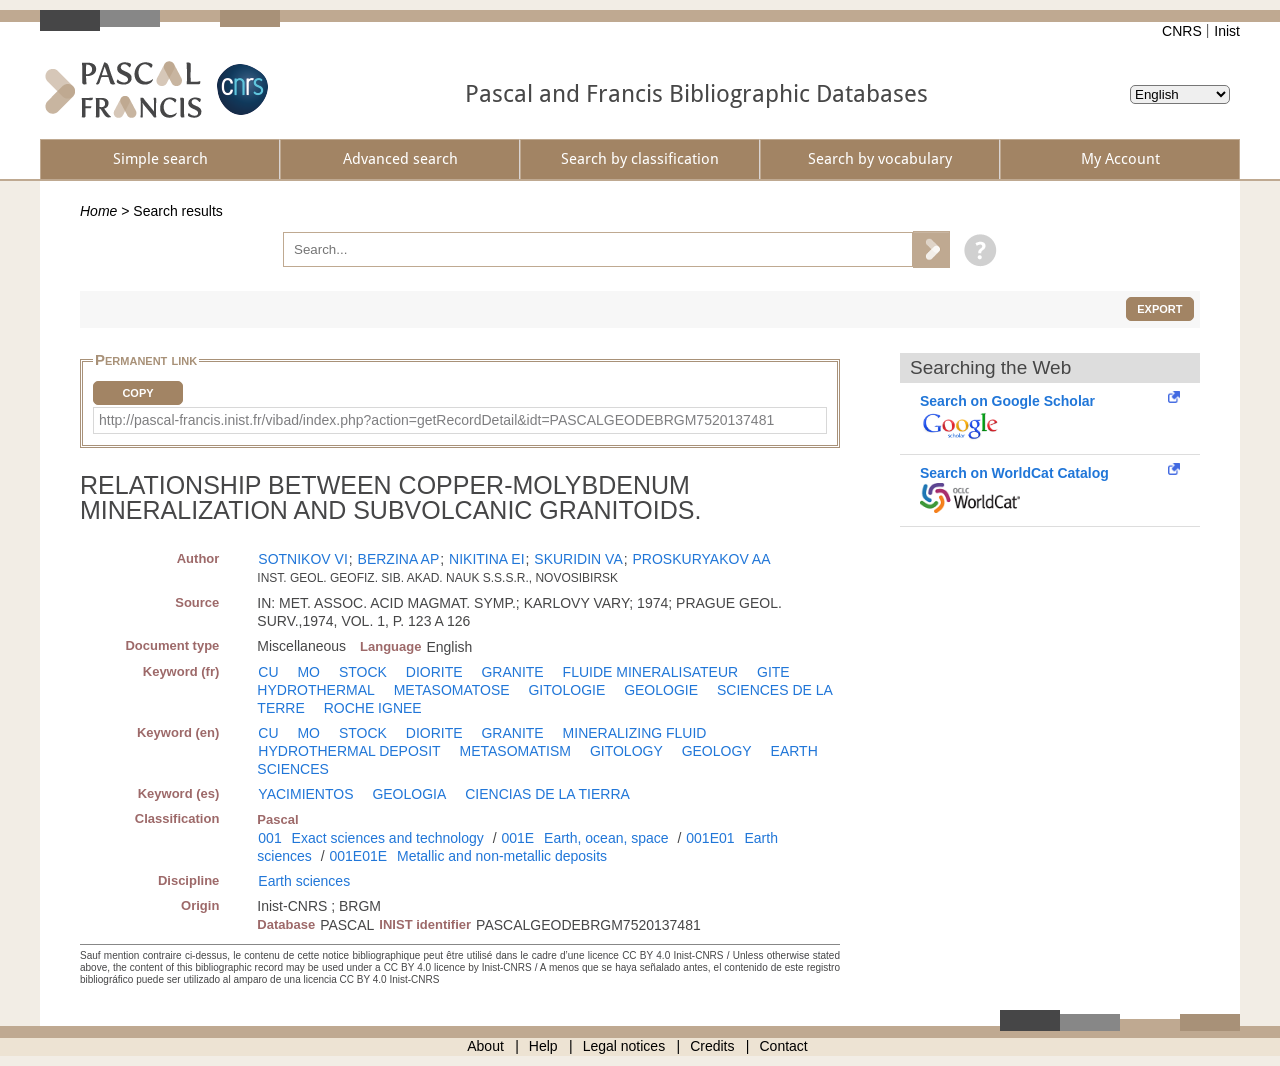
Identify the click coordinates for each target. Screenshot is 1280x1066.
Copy (137, 393)
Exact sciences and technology (388, 838)
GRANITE (512, 672)
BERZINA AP (399, 559)
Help (543, 1046)
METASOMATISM (515, 751)
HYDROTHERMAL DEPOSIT (349, 751)
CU (268, 672)
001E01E (358, 856)
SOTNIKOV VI (302, 559)
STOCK (363, 672)
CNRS (1182, 31)
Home (98, 211)
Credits (712, 1046)
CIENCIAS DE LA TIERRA (547, 794)
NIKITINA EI (486, 559)
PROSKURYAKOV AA (702, 559)
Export (1159, 309)
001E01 (710, 838)
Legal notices (624, 1046)
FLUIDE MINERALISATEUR (651, 672)
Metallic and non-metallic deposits (502, 856)
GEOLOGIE (661, 690)
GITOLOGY (626, 751)
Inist (1227, 31)
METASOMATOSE (452, 690)
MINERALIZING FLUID (635, 733)
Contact (784, 1046)
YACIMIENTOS (305, 794)
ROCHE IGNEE (373, 708)
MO (308, 672)
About (485, 1046)
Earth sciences (304, 881)
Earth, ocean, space (606, 838)
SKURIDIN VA (578, 559)
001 (269, 838)
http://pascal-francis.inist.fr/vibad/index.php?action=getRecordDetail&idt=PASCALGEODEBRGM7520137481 (436, 420)
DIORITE (434, 672)
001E (517, 838)
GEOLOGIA (409, 794)
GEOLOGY (717, 751)
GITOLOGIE (566, 690)
